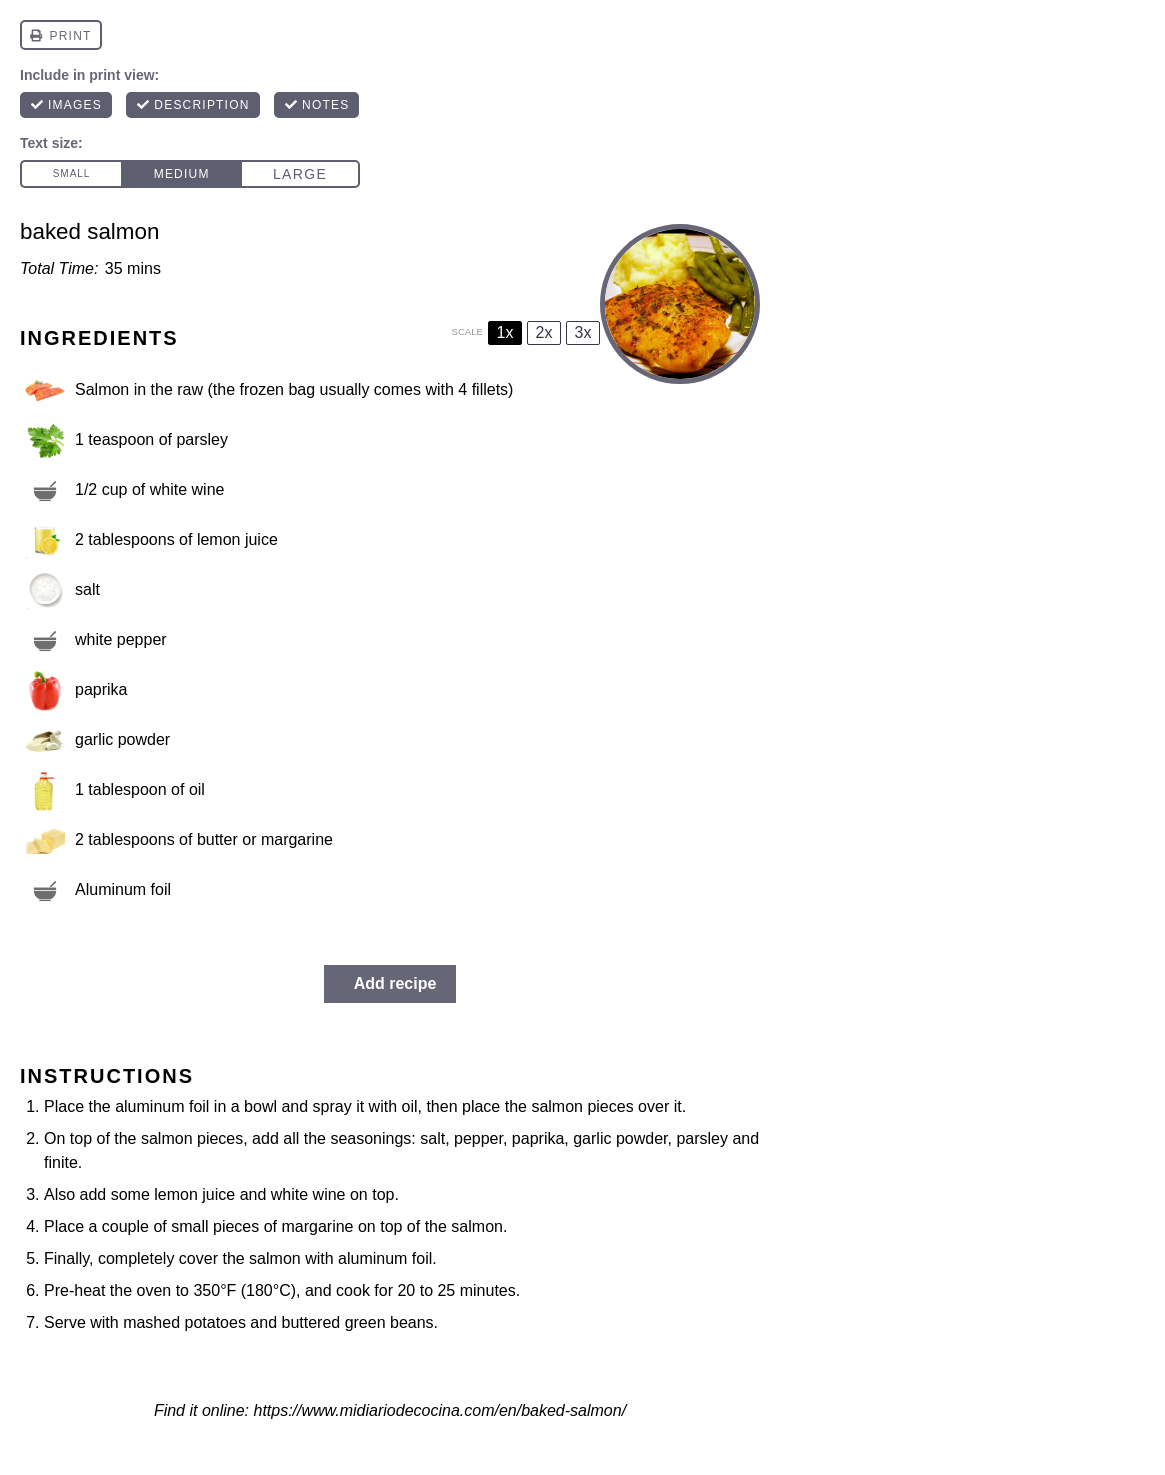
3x (583, 332)
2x (544, 332)
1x (505, 332)
